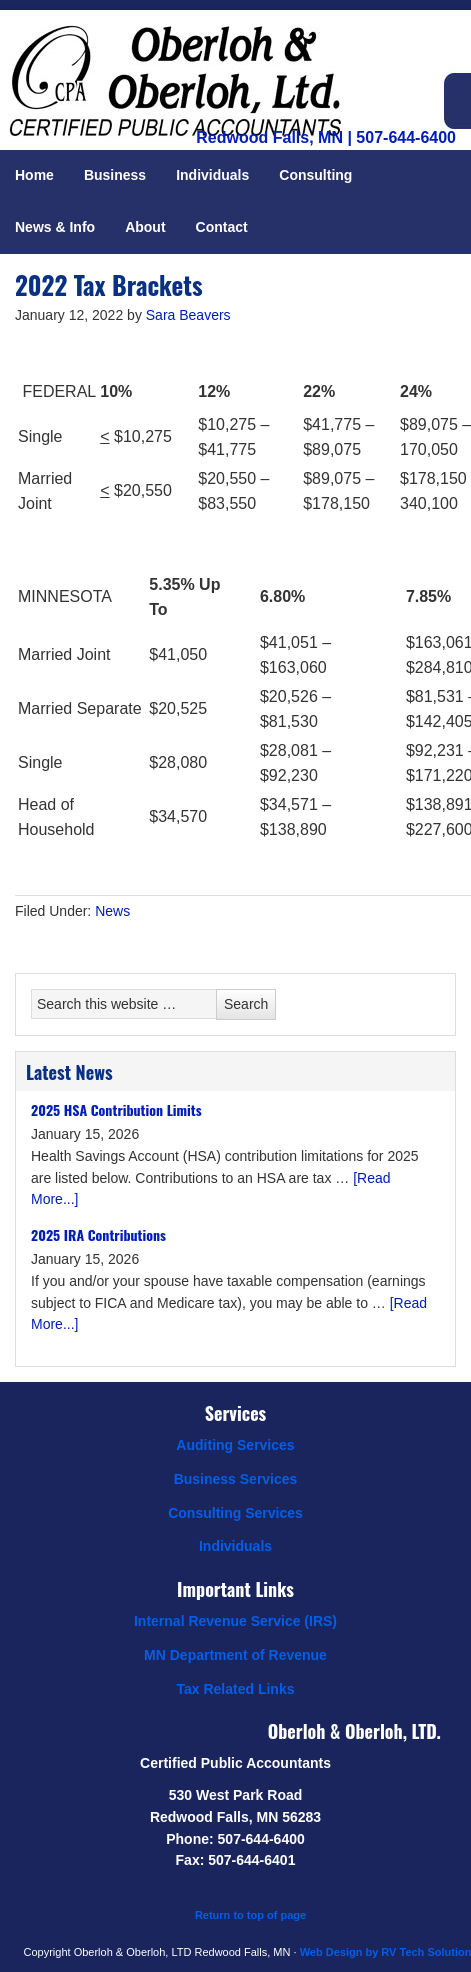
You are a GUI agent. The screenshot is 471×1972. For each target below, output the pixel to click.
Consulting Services (235, 1513)
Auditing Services (235, 1445)
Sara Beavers (188, 315)
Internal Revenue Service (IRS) (235, 1621)
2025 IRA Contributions (98, 1234)
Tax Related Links (235, 1689)
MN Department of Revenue (235, 1655)
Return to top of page (250, 1915)
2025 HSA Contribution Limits (116, 1109)
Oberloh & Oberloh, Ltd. (200, 60)
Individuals (235, 1546)
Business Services (236, 1479)
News (112, 911)
